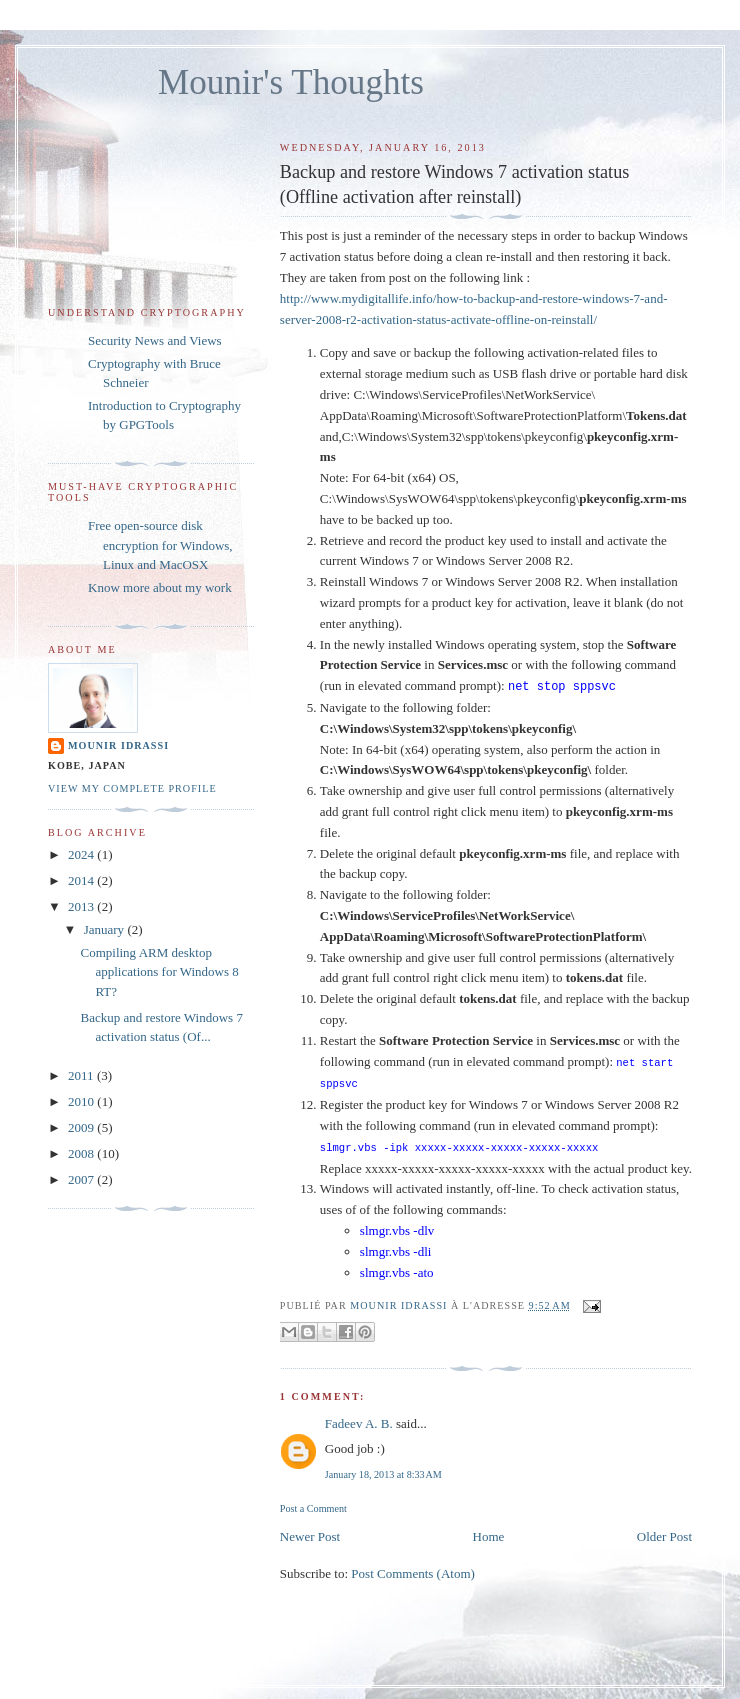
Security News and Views (155, 340)
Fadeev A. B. (359, 1419)
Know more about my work (160, 587)
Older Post (664, 1532)
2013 (82, 906)
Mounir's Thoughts (291, 82)
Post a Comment (313, 1504)
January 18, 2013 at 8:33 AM (383, 1470)
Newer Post (310, 1532)
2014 (82, 880)
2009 (82, 1127)
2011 (82, 1075)
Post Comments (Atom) (413, 1569)
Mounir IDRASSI (118, 745)
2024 (82, 854)
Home (489, 1532)
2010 (82, 1101)
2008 (82, 1153)
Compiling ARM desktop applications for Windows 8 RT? (159, 972)
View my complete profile (132, 788)
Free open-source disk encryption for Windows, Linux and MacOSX (160, 545)
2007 (82, 1179)
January (106, 929)
